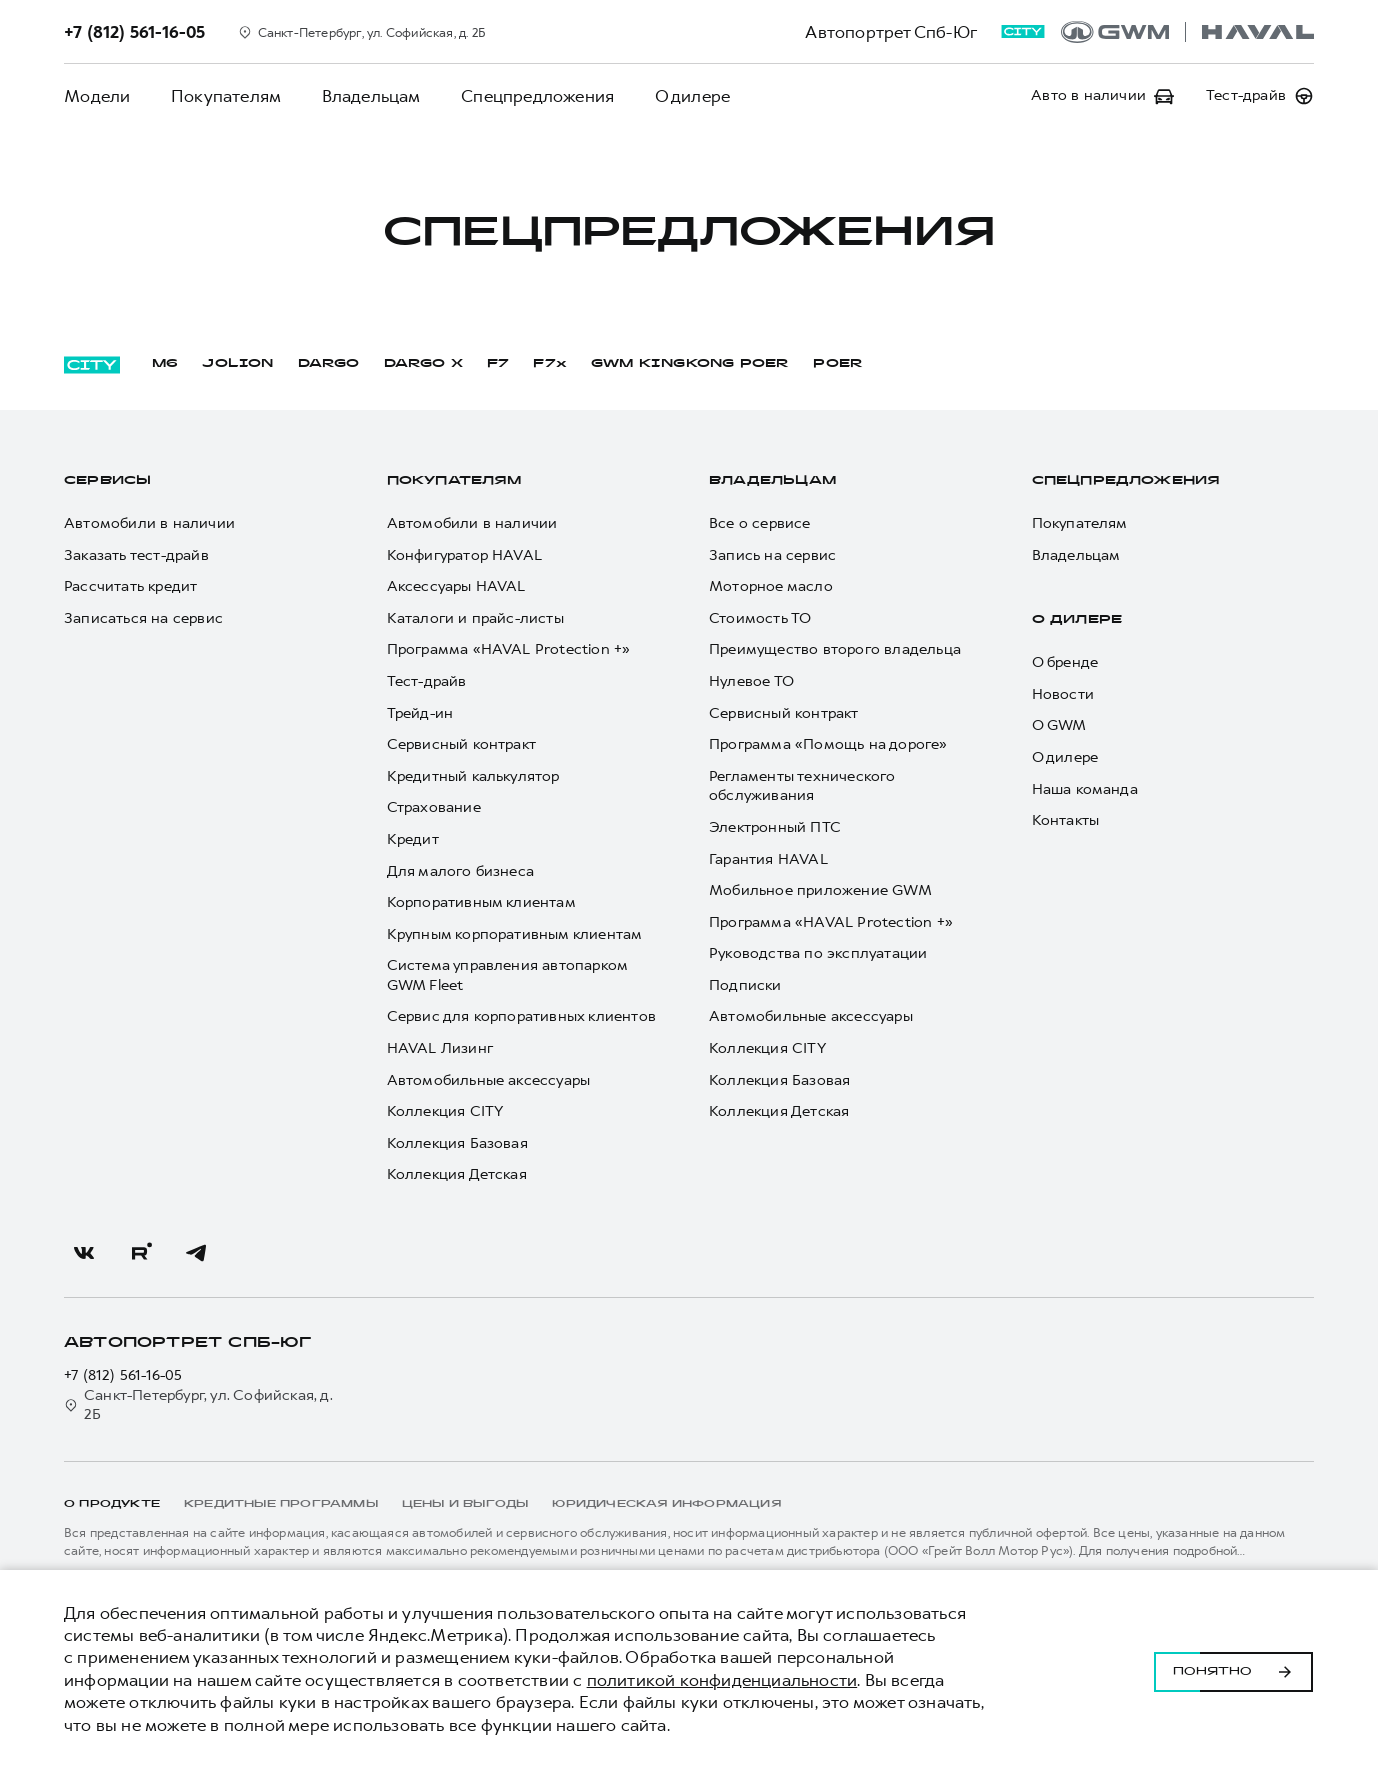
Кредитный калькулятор (473, 776)
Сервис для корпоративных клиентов (522, 1016)
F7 (498, 364)
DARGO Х (423, 364)
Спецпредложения (535, 96)
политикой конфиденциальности (722, 1680)
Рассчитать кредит (130, 586)
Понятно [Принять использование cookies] (1233, 1669)
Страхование (434, 807)
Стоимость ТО (760, 618)
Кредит (413, 839)
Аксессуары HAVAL (456, 586)
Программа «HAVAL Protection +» (509, 649)
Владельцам (369, 96)
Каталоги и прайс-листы (475, 618)
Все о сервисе (760, 523)
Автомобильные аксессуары (489, 1080)
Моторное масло (771, 586)
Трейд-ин (420, 713)
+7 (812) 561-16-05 (123, 1375)
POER (838, 364)
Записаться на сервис (143, 618)
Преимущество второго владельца (835, 649)
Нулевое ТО (751, 681)
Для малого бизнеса (461, 871)
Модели (97, 96)
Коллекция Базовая (457, 1143)
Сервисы (107, 481)
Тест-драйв (427, 681)
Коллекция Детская (457, 1174)
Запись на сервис (772, 555)
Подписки (745, 985)
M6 (165, 364)
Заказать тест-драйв (136, 555)
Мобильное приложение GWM (820, 890)
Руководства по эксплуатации (818, 953)
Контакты (1066, 820)
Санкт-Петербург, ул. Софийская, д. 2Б (198, 1405)
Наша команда (1085, 789)
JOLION (237, 364)
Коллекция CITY (445, 1111)
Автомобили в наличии (149, 523)
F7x (550, 364)
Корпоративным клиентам (481, 902)
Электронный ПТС (775, 827)
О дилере (690, 96)
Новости (1063, 694)
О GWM (1059, 725)
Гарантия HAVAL (768, 859)
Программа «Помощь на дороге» (828, 744)
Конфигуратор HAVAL (465, 555)
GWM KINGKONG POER (690, 364)
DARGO (329, 364)
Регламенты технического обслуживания (802, 786)
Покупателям (225, 96)
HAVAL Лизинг (440, 1048)
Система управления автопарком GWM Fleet (507, 975)
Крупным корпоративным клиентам (515, 934)
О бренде (1065, 662)
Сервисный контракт (462, 744)
